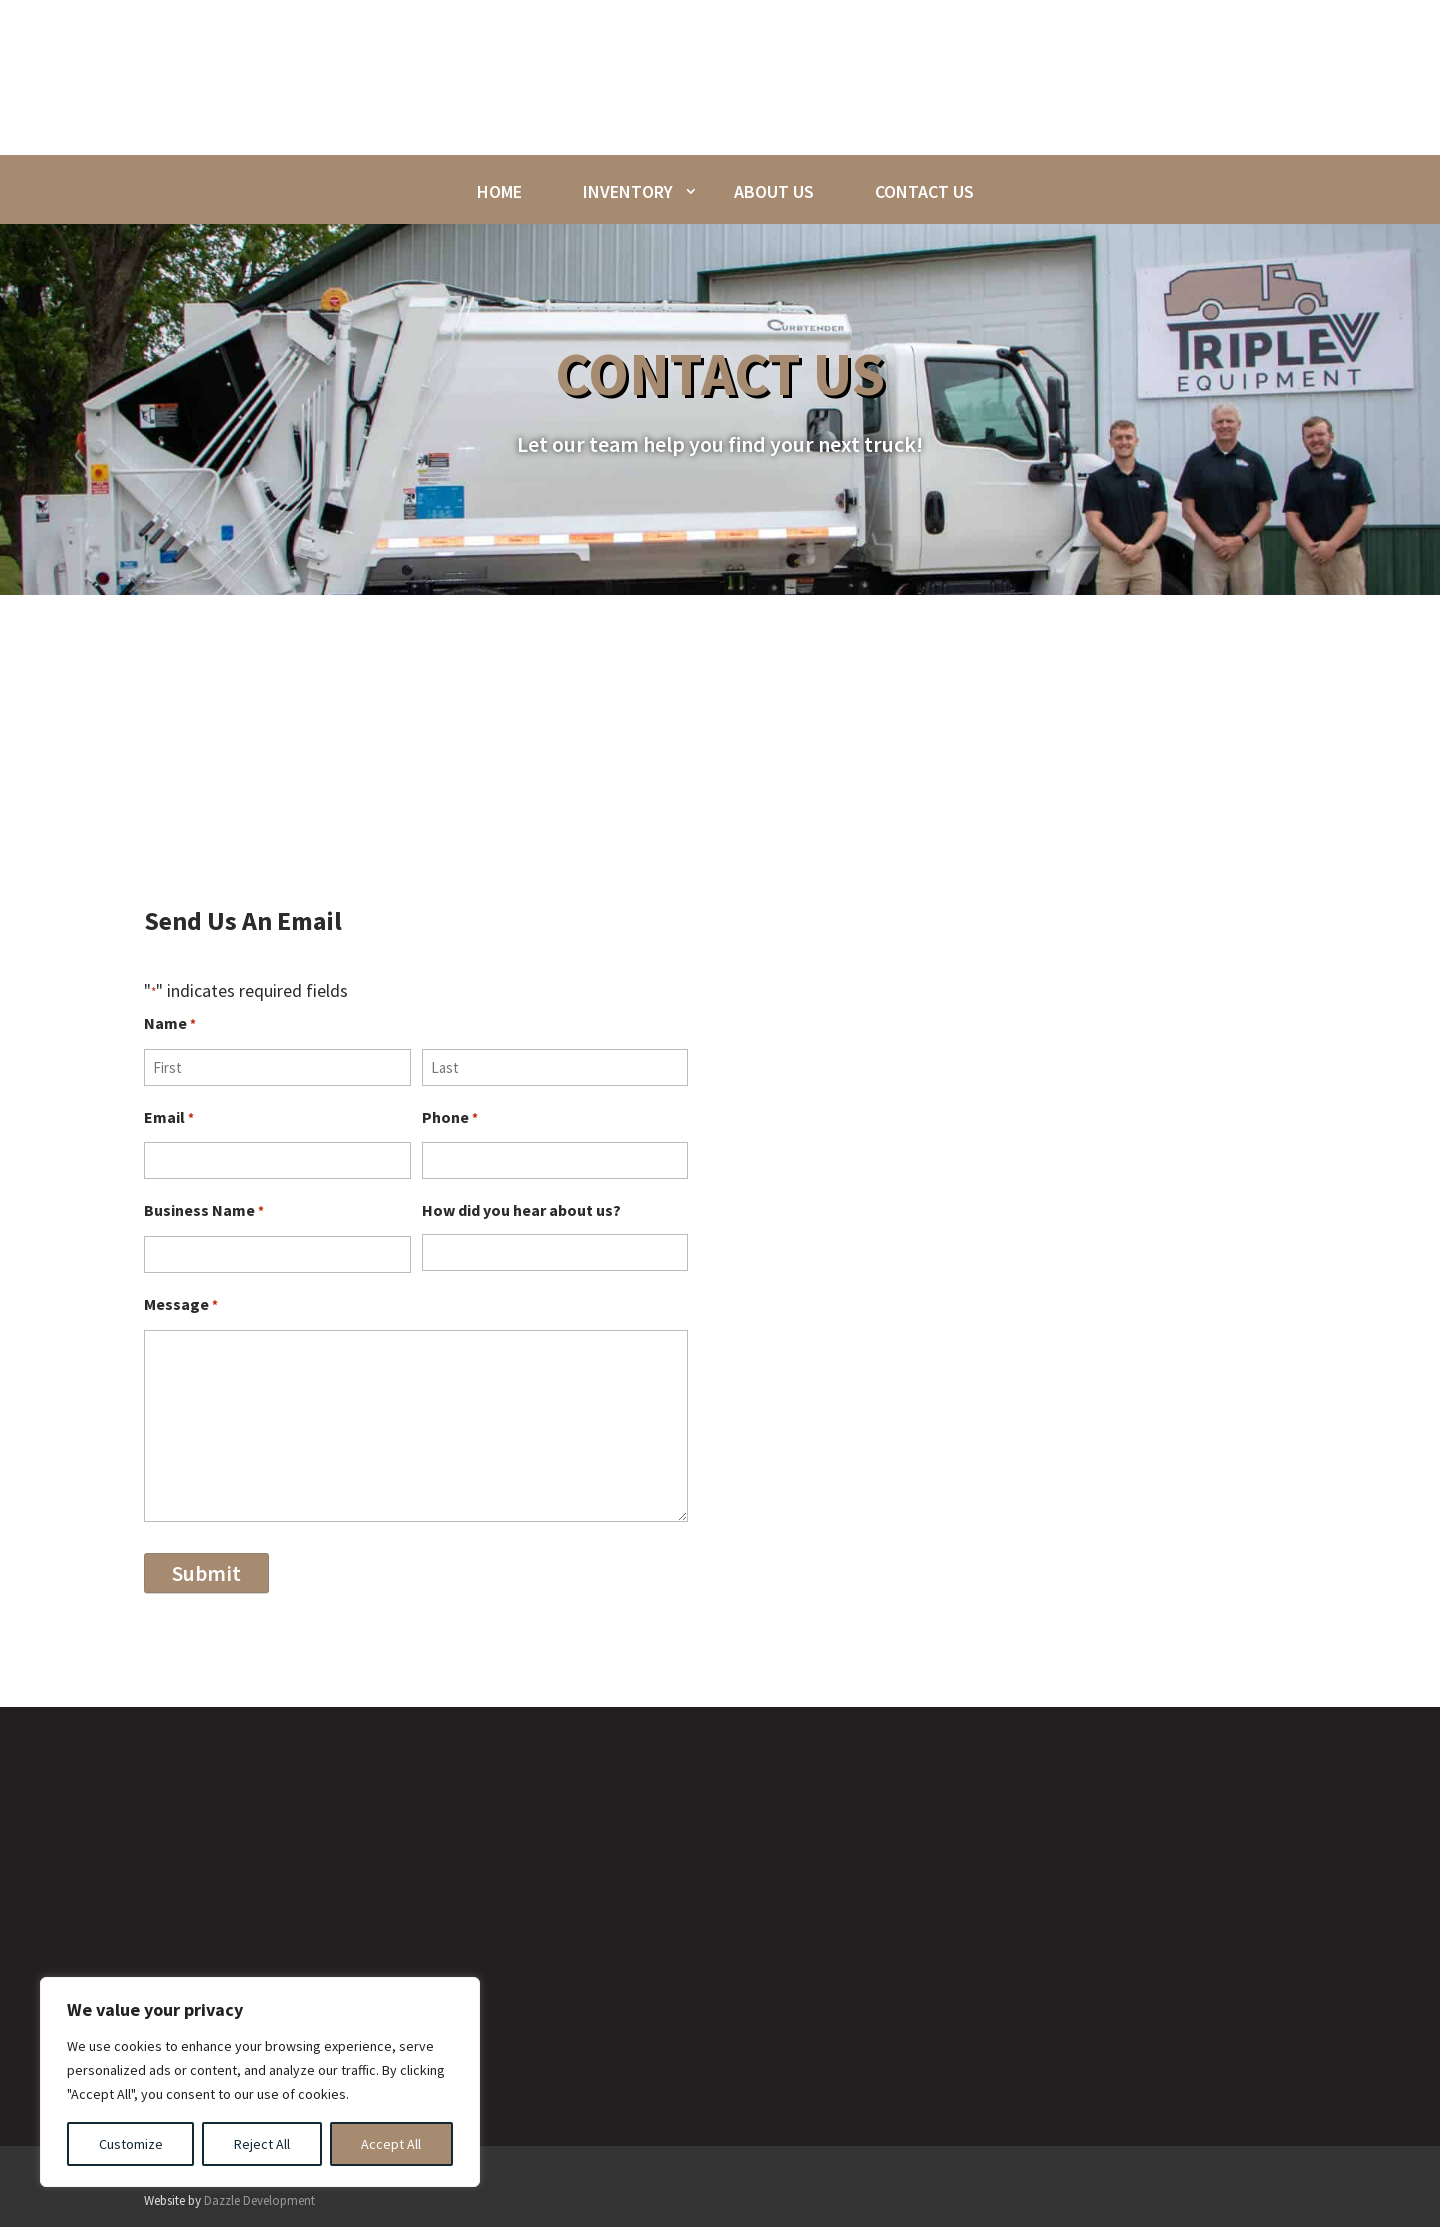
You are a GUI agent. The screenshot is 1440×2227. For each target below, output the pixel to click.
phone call (956, 770)
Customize (131, 2144)
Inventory (628, 191)
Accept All (391, 2144)
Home (499, 191)
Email (169, 1119)
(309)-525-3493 (1202, 1513)
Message (181, 1306)
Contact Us (924, 191)
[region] (260, 2082)
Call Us (1129, 1449)
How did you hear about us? (521, 1210)
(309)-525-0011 (1198, 1483)
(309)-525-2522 (1199, 1544)
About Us (774, 191)
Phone (450, 1119)
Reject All (262, 2144)
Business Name (204, 1212)
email (1038, 770)
